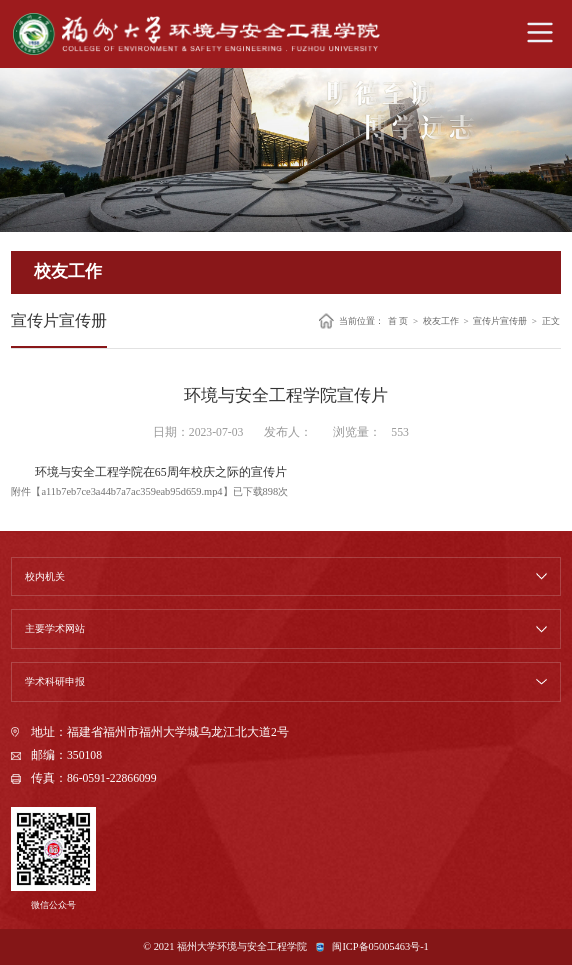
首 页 (398, 320)
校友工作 (441, 320)
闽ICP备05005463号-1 (380, 946)
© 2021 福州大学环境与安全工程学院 (225, 946)
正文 (551, 320)
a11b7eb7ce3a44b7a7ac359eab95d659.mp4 (131, 491)
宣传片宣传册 (500, 320)
